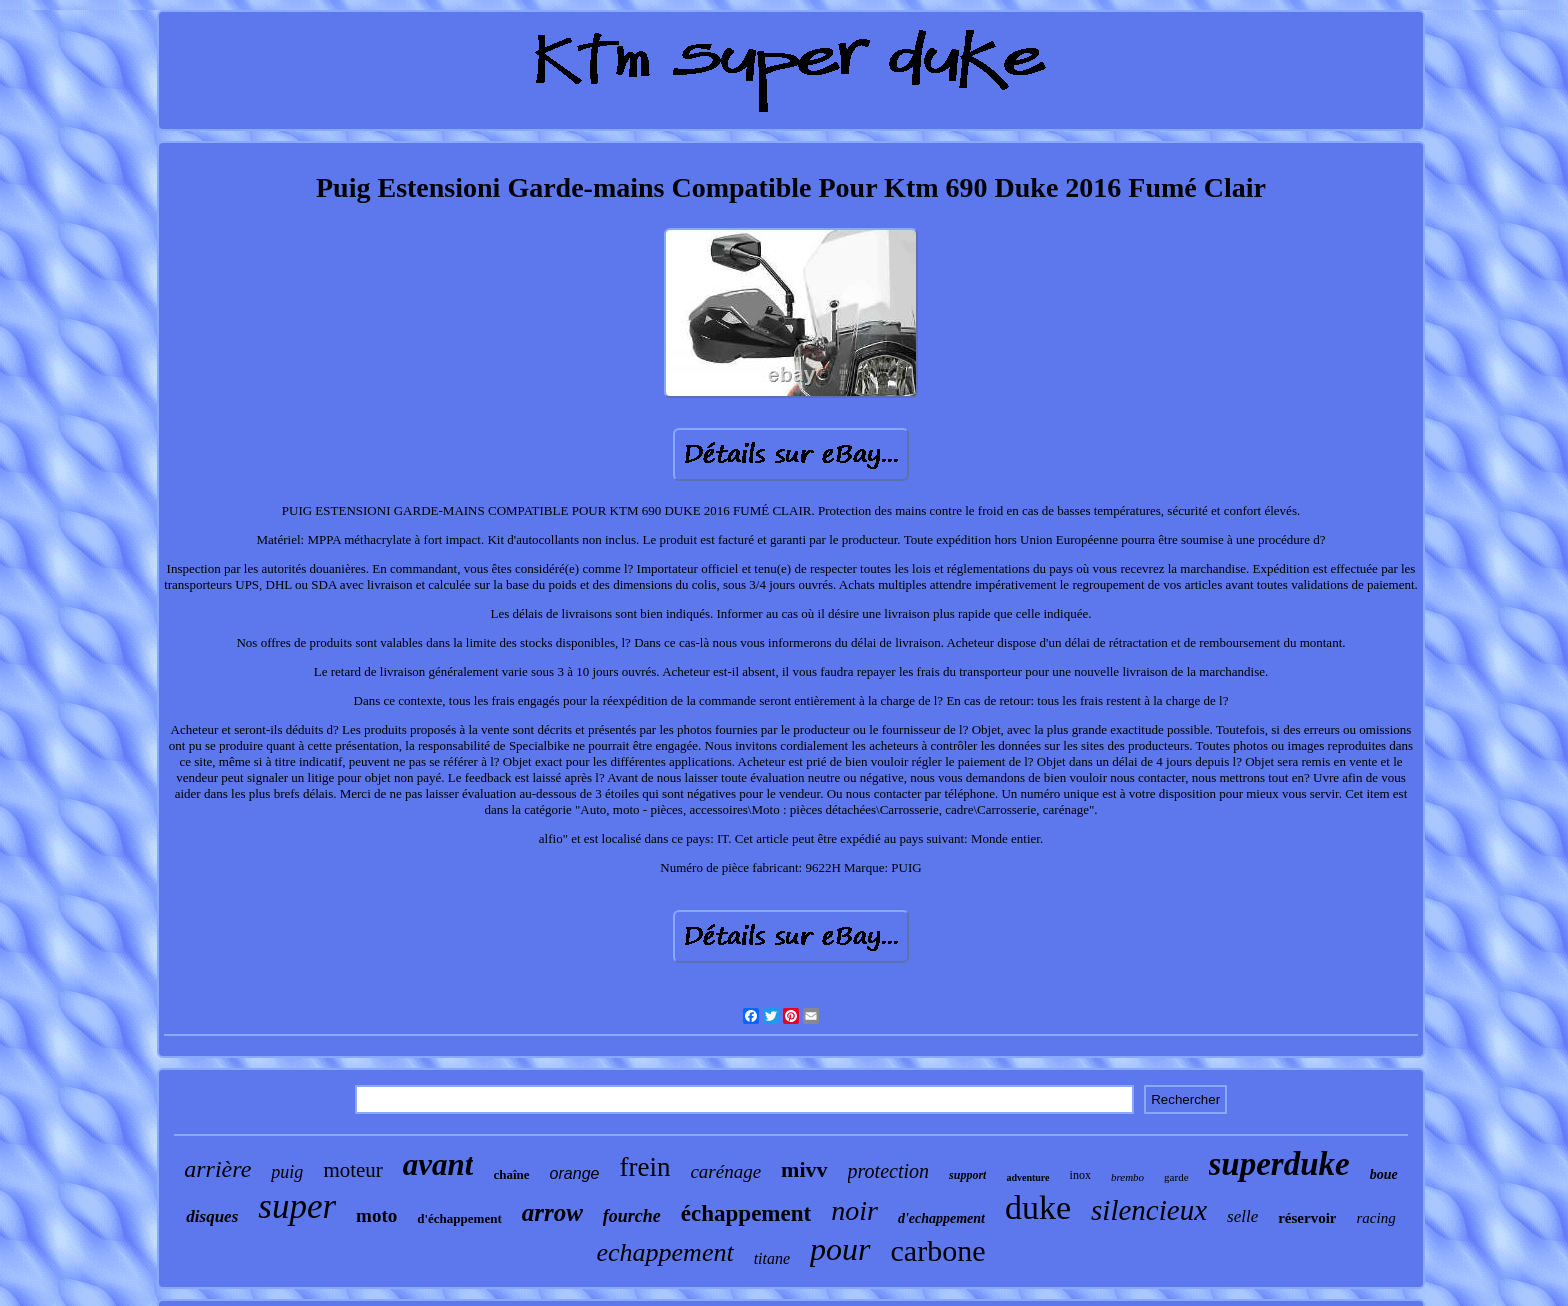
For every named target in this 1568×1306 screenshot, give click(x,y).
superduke (1279, 1164)
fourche (632, 1216)
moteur (352, 1170)
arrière (217, 1169)
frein (644, 1167)
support (967, 1175)
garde (1176, 1177)
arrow (552, 1212)
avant (438, 1164)
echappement (664, 1252)
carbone (938, 1250)
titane (772, 1258)
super (297, 1206)
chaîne (511, 1174)
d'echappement (941, 1218)
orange (575, 1173)
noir (854, 1210)
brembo (1127, 1177)
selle (1242, 1216)
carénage (725, 1171)
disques (212, 1216)
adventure (1027, 1177)
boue (1384, 1174)
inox (1080, 1175)
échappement (746, 1213)
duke (1038, 1207)
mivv (804, 1169)
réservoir (1307, 1218)
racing (1375, 1218)
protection (888, 1171)
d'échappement (459, 1218)
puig (287, 1172)
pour (840, 1249)
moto (376, 1215)
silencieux (1149, 1210)
